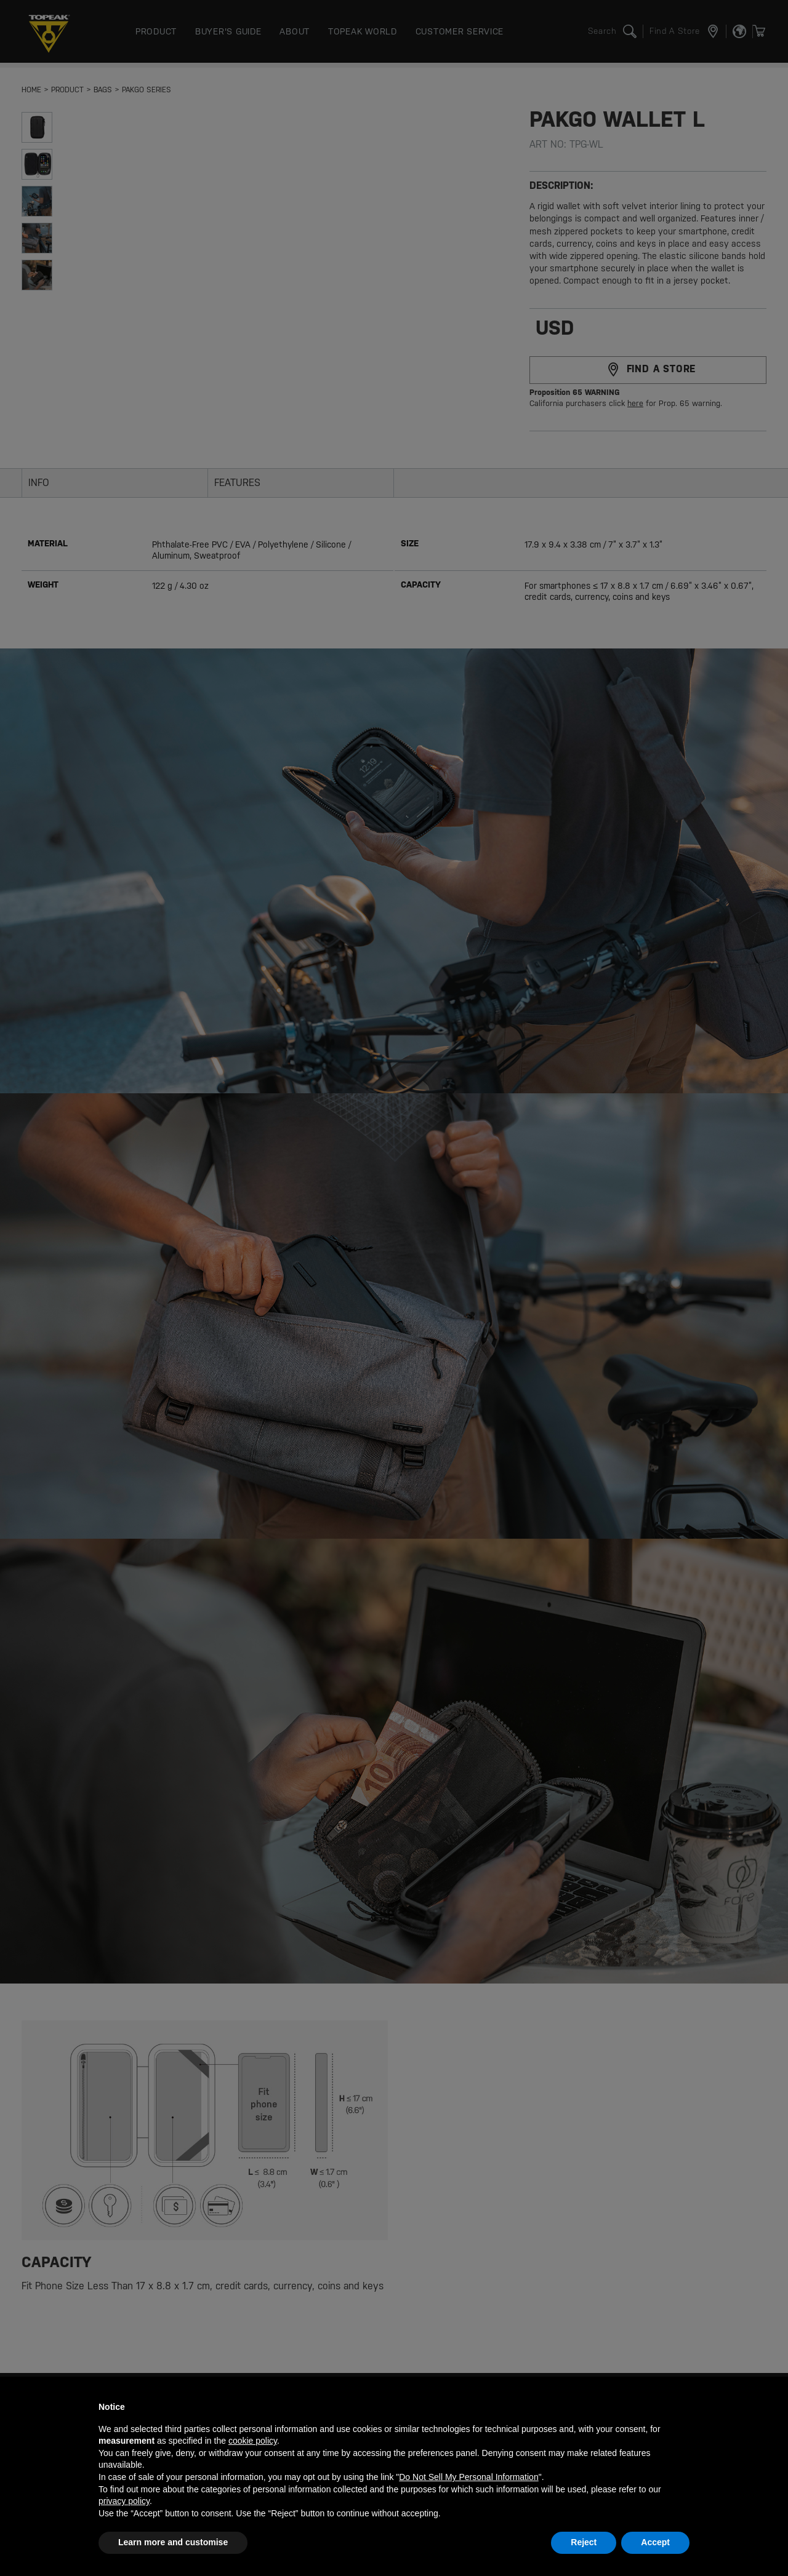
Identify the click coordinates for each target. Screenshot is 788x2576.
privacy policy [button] (124, 2501)
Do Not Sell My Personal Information (468, 2477)
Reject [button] (584, 2542)
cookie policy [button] (252, 2441)
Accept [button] (655, 2542)
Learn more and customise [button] (173, 2542)
